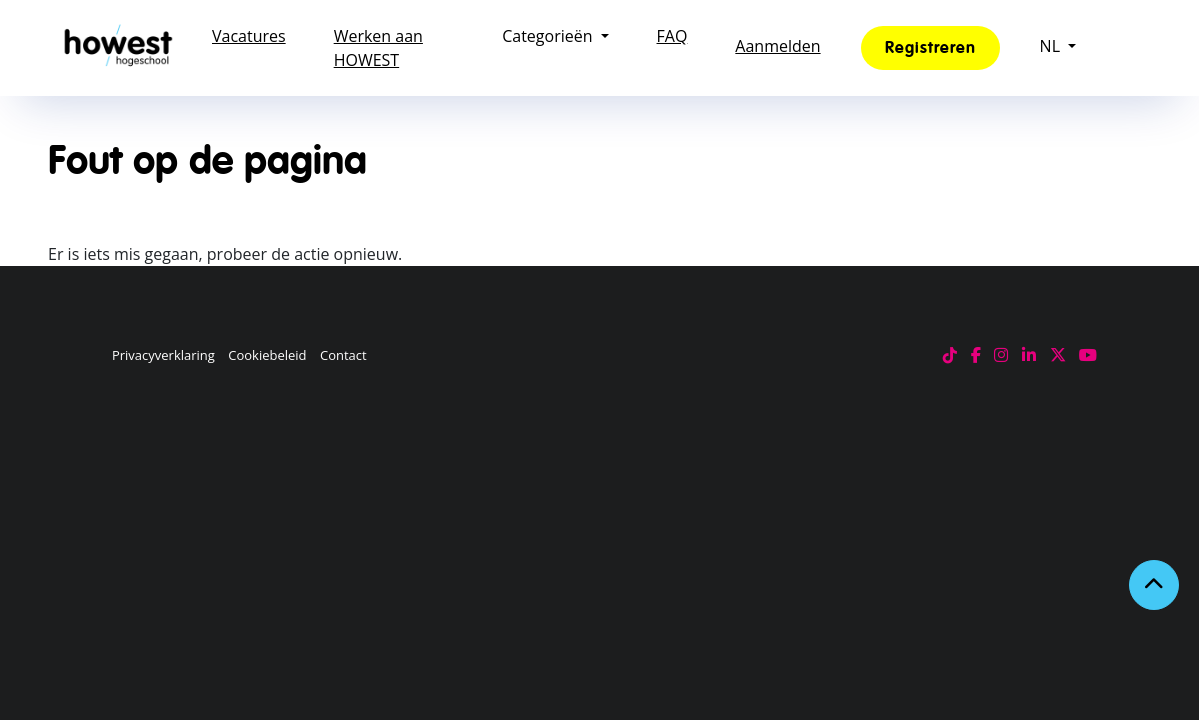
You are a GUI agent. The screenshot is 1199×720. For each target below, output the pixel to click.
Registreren (930, 48)
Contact (343, 355)
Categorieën (547, 36)
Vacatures (249, 36)
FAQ (672, 36)
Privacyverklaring (163, 355)
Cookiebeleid (267, 355)
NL (1050, 46)
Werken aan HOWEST (378, 48)
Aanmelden (777, 46)
